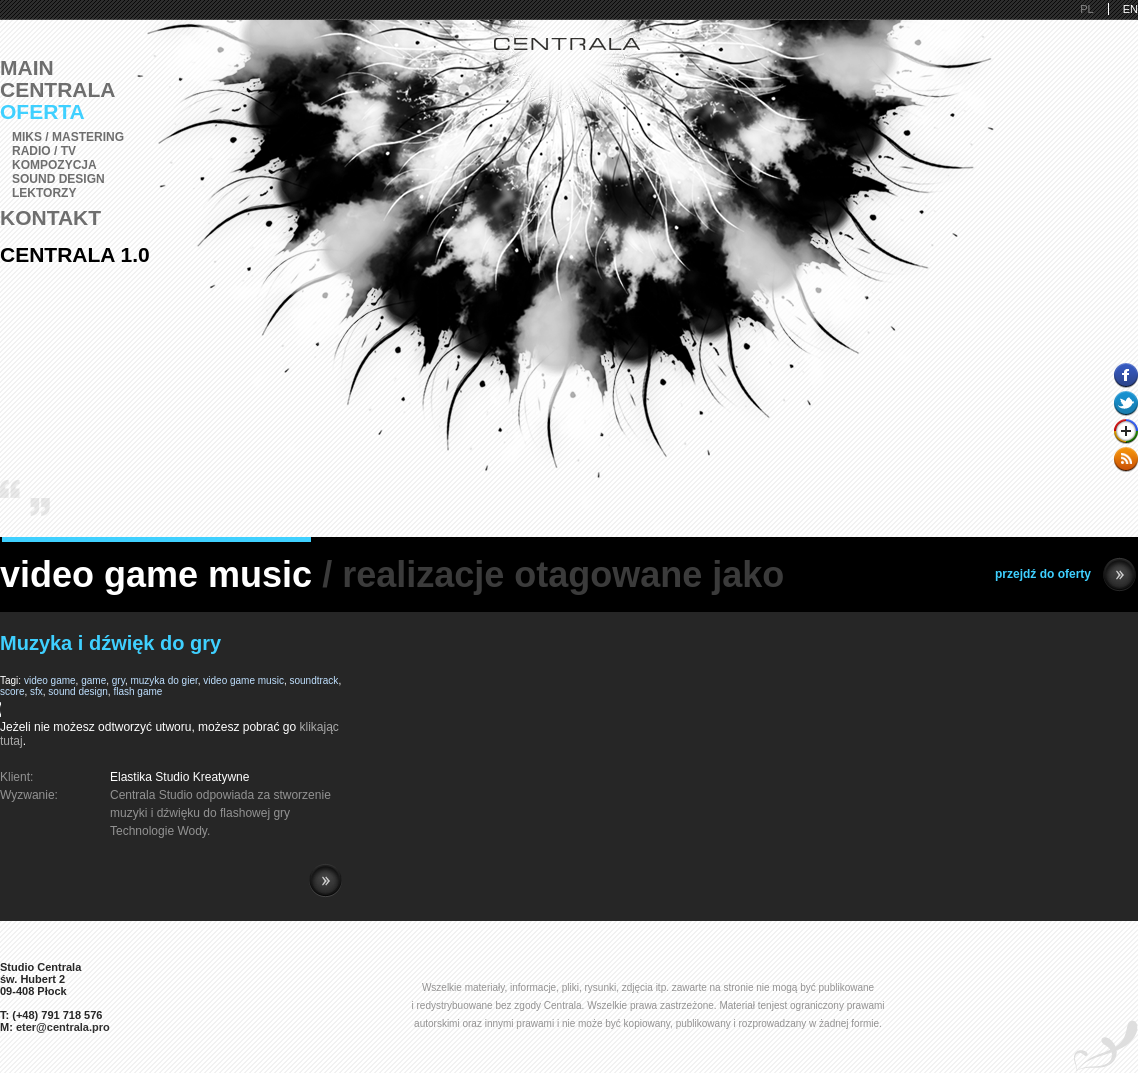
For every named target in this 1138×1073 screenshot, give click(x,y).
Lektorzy (44, 193)
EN (1130, 9)
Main (27, 67)
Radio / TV (44, 151)
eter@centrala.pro (63, 1027)
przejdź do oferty (1065, 574)
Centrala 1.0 (75, 254)
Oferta (42, 111)
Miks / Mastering (68, 137)
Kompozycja (54, 165)
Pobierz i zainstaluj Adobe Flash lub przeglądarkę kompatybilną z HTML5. (171, 709)
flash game (137, 691)
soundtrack (313, 680)
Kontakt (50, 217)
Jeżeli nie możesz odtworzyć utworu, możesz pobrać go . (171, 727)
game (93, 680)
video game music (243, 680)
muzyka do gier (163, 680)
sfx (36, 691)
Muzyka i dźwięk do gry (110, 643)
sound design (78, 691)
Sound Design (58, 179)
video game (50, 680)
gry (118, 680)
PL (1086, 9)
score (12, 691)
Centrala (58, 89)
